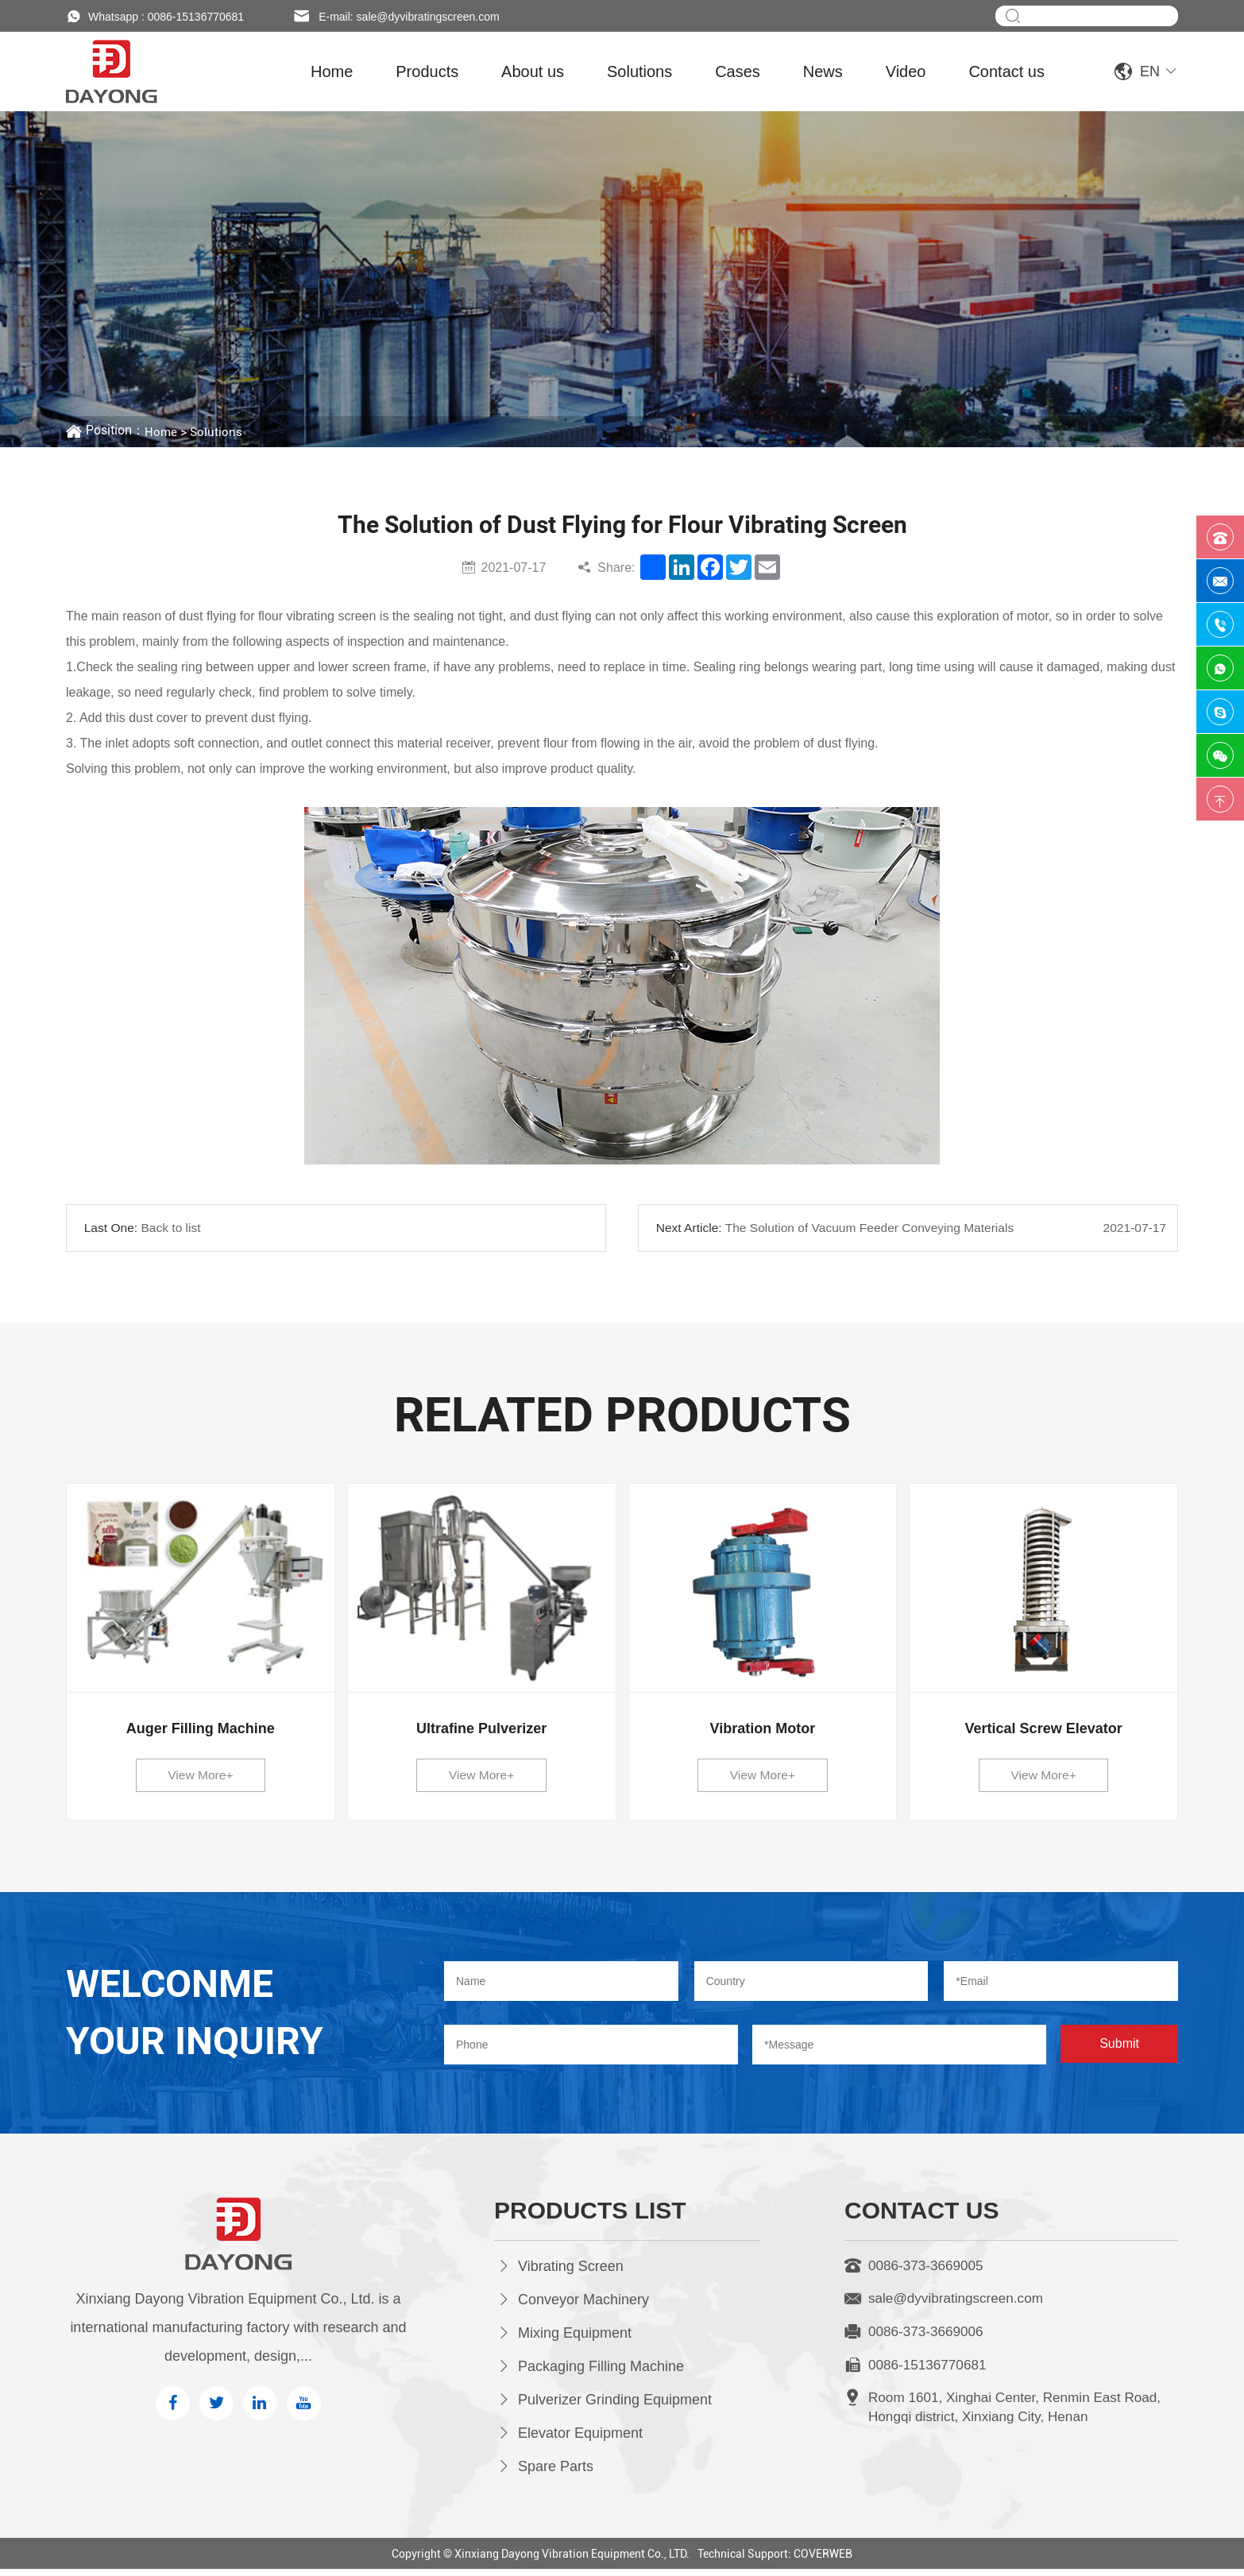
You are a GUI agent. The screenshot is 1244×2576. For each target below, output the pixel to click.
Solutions (639, 71)
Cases (737, 71)
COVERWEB (823, 2561)
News (823, 71)
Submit (1119, 2051)
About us (532, 71)
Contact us (1006, 71)
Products (427, 71)
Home (332, 71)
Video (906, 71)
